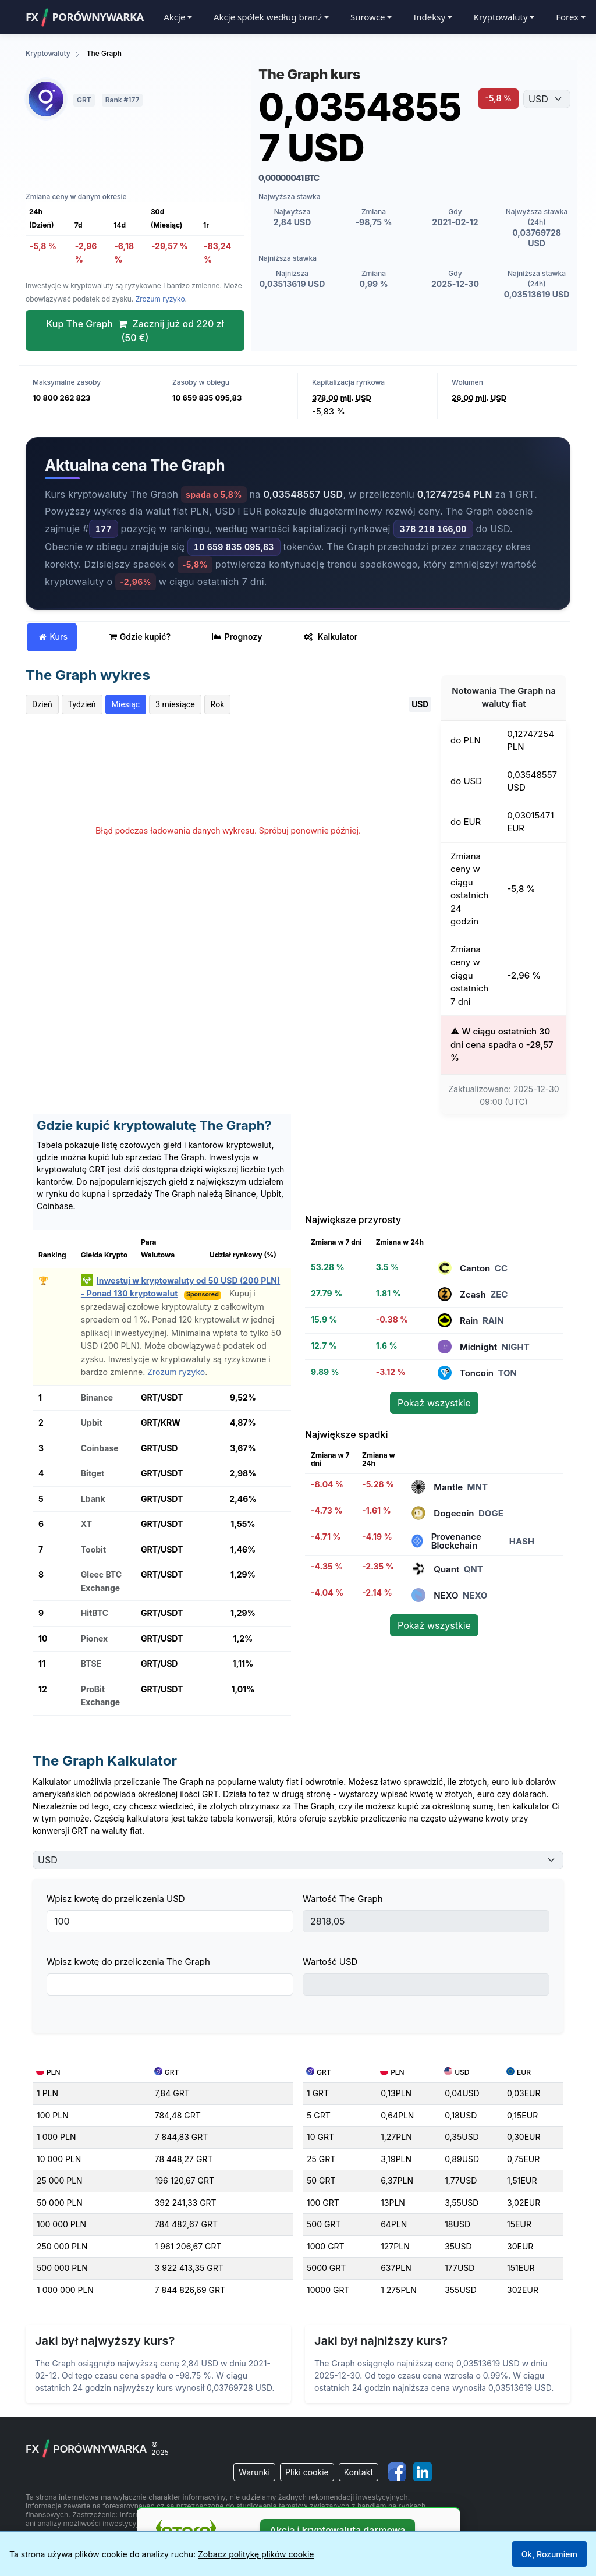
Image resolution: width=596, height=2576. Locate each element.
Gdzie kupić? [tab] (140, 637)
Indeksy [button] (429, 17)
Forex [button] (567, 17)
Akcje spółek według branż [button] (268, 17)
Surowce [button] (367, 17)
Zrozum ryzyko (160, 299)
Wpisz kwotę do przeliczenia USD (116, 1898)
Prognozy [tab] (237, 637)
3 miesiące (174, 704)
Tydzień (82, 704)
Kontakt (358, 2472)
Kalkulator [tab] (330, 637)
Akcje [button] (174, 17)
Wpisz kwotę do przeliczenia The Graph (128, 1961)
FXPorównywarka (85, 17)
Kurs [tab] (53, 637)
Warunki (254, 2472)
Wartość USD (330, 1961)
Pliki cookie (307, 2472)
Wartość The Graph (343, 1898)
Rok (218, 704)
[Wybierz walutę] (546, 99)
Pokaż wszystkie (434, 1403)
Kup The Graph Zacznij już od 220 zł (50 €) (135, 330)
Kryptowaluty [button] (501, 17)
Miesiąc (126, 704)
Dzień (42, 704)
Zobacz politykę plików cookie (256, 2554)
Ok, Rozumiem (549, 2554)
